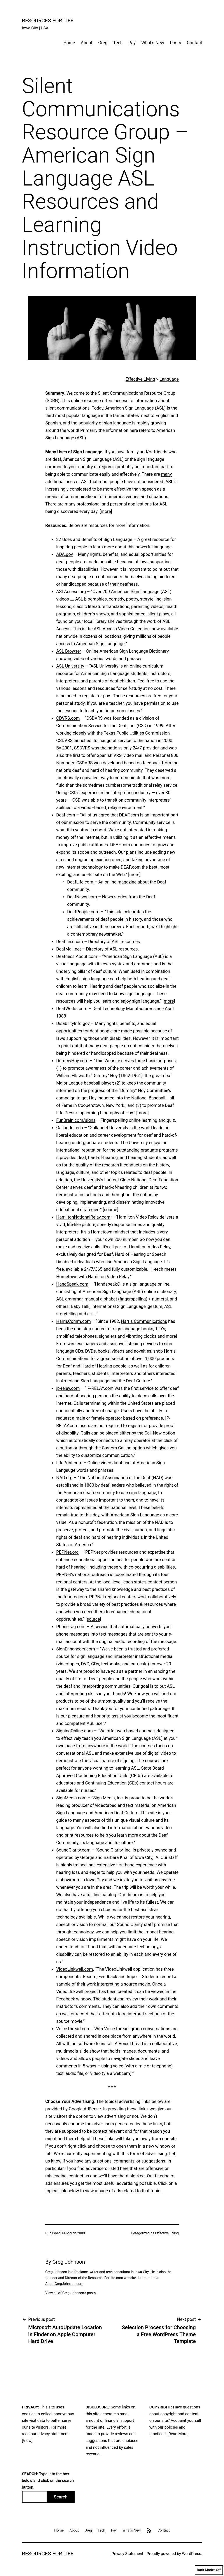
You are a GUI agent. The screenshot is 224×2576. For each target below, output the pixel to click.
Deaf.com (65, 815)
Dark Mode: (209, 2570)
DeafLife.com (80, 882)
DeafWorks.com (71, 1008)
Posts (175, 42)
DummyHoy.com (72, 1060)
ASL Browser (68, 651)
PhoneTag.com (71, 1626)
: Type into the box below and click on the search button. (48, 2480)
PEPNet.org (67, 1552)
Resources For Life (48, 21)
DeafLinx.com (69, 941)
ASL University (70, 666)
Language (169, 379)
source (110, 1209)
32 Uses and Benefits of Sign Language (94, 539)
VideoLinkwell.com (74, 1969)
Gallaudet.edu (69, 1127)
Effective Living (140, 379)
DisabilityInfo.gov (73, 1023)
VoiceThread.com (73, 2028)
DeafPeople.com (83, 911)
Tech (117, 42)
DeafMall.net (68, 949)
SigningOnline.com (74, 1730)
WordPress (191, 2553)
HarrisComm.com (73, 1321)
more (106, 511)
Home (69, 42)
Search (60, 2497)
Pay (132, 42)
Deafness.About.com (76, 956)
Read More (177, 2433)
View (27, 2440)
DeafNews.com (82, 896)
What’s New (152, 42)
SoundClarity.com (73, 1850)
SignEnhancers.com (75, 1649)
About (86, 42)
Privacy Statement (128, 2553)
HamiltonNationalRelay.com (83, 1217)
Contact (194, 42)
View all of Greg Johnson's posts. (71, 2293)
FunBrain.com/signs (75, 1120)
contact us (78, 2175)
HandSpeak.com (72, 1284)
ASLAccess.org (71, 591)
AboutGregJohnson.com (64, 2284)
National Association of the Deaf (119, 1477)
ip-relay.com (68, 1388)
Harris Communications (144, 1321)
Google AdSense (85, 2108)
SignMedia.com (71, 1797)
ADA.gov (64, 554)
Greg (102, 42)
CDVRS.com (68, 718)
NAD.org (64, 1477)
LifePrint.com (69, 1462)
